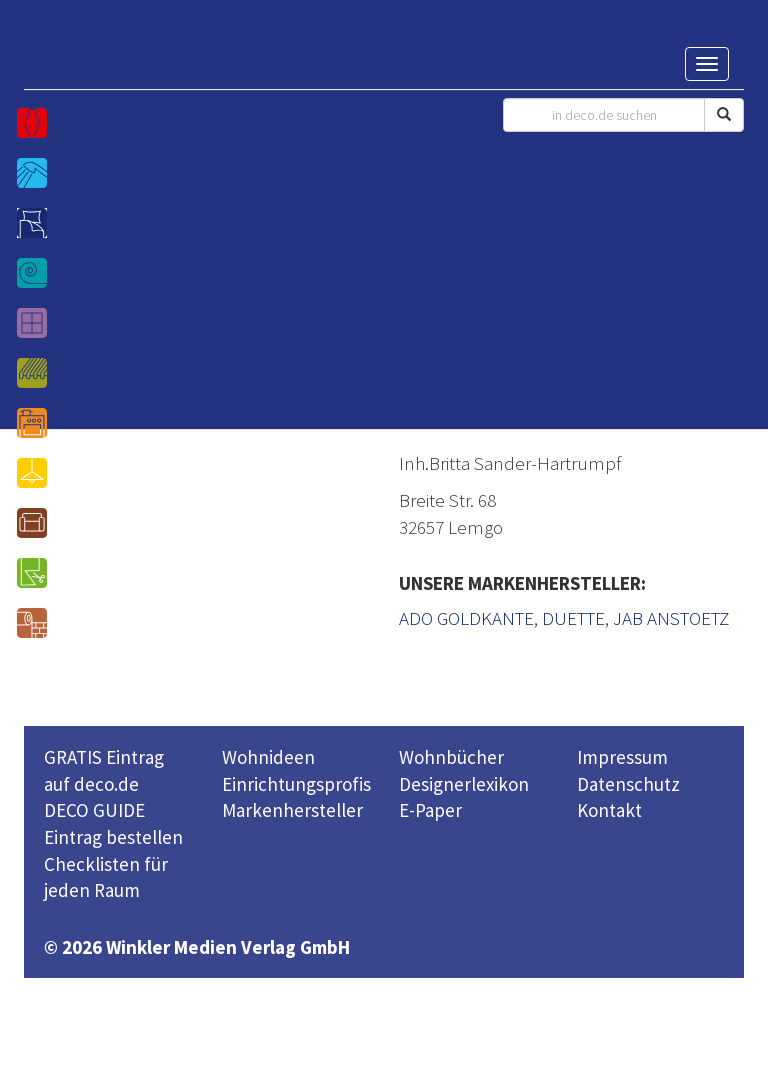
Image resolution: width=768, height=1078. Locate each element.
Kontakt (609, 810)
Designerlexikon (464, 784)
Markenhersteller (292, 810)
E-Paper (430, 810)
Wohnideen (268, 757)
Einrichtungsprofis (296, 784)
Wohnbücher (451, 757)
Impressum (622, 757)
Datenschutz (628, 784)
